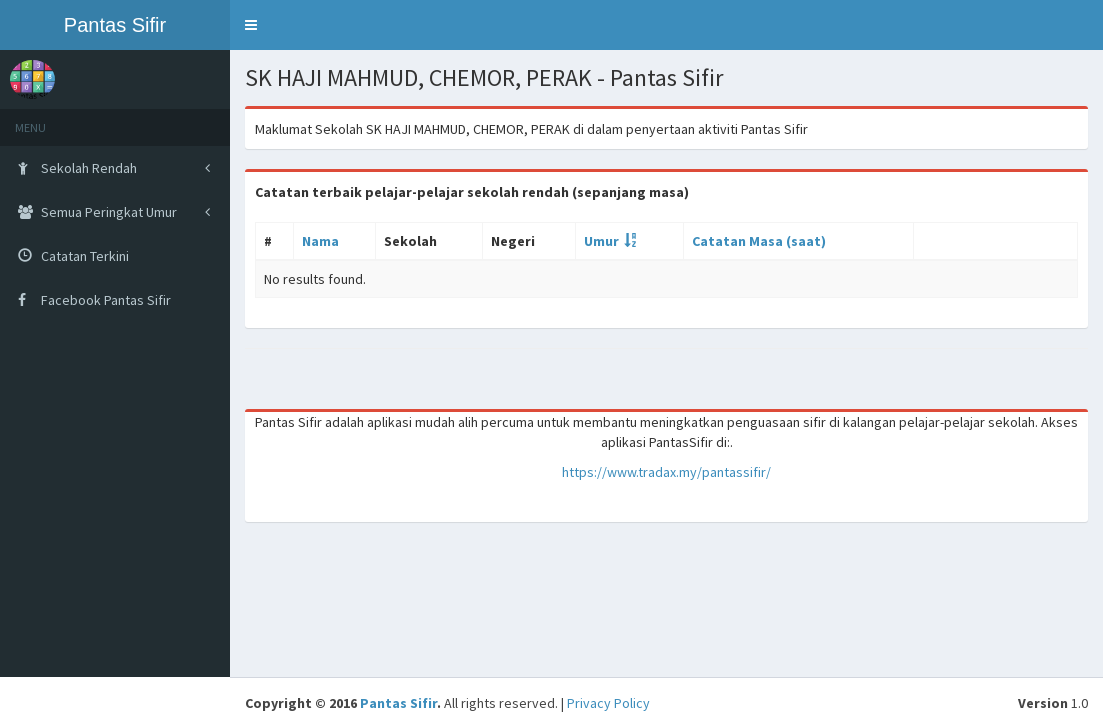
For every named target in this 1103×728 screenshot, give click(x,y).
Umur (601, 241)
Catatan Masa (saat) (759, 241)
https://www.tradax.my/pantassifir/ (666, 472)
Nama (320, 241)
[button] (251, 25)
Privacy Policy (608, 703)
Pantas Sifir (398, 703)
